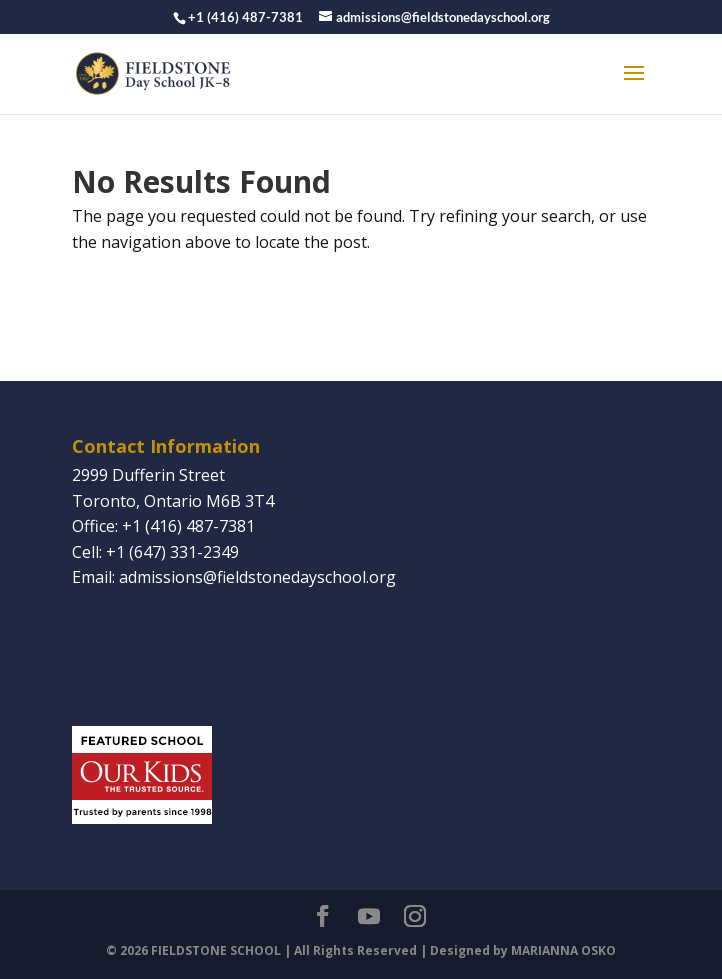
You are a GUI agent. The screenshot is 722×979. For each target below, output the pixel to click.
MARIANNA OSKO (563, 950)
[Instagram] (415, 918)
